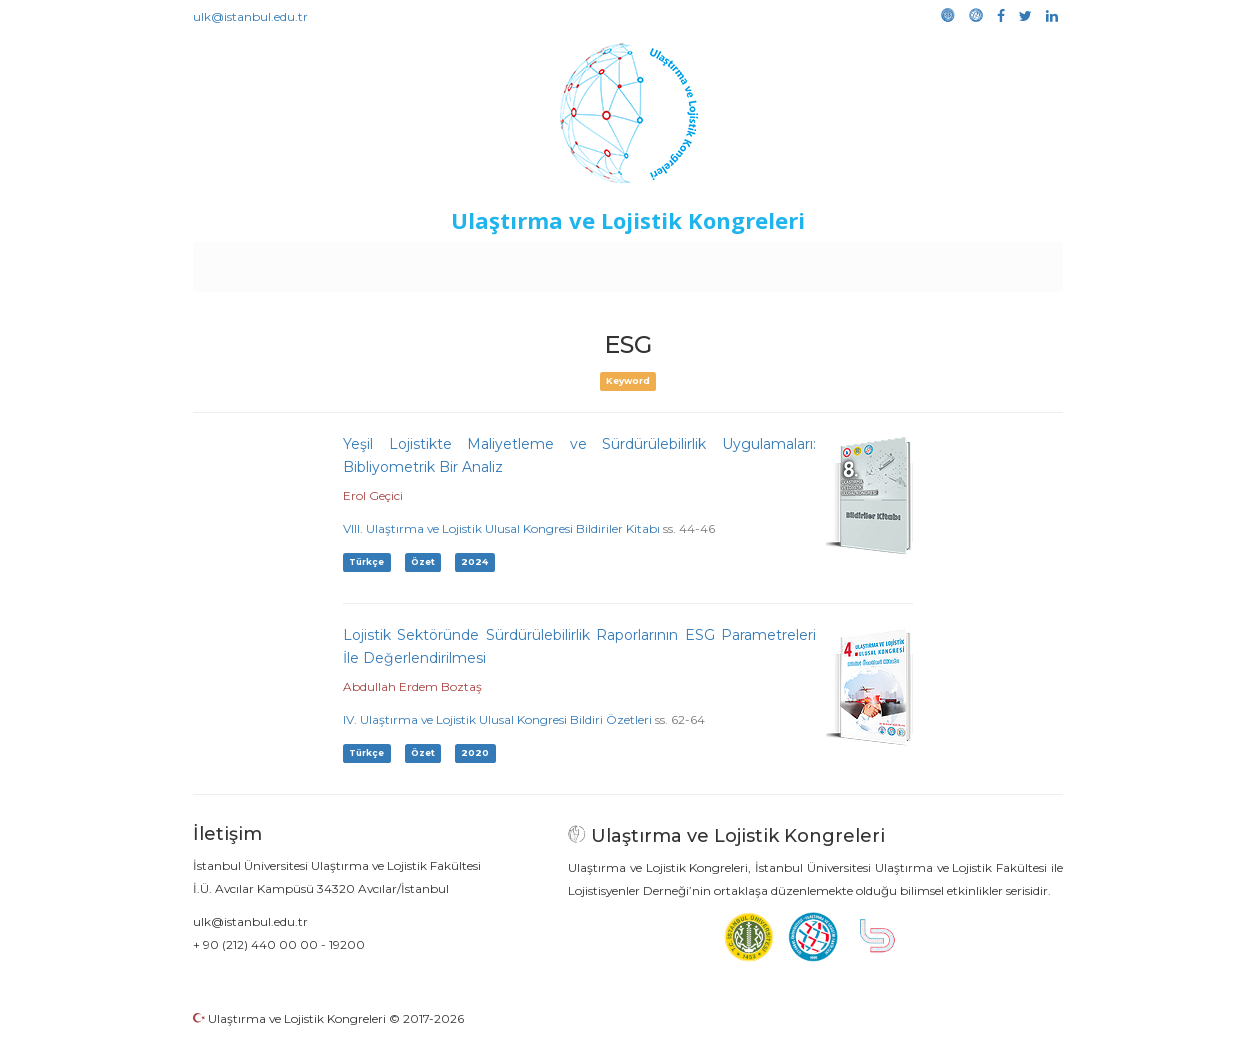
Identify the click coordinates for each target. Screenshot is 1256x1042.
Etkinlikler (597, 262)
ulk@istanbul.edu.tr (250, 16)
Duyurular (679, 262)
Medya (987, 262)
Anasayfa (277, 262)
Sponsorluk (765, 262)
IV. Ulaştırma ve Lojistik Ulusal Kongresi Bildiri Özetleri (497, 719)
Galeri (929, 262)
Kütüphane (857, 262)
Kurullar (349, 262)
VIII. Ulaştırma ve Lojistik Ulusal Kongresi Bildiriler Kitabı (501, 528)
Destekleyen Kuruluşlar (469, 262)
